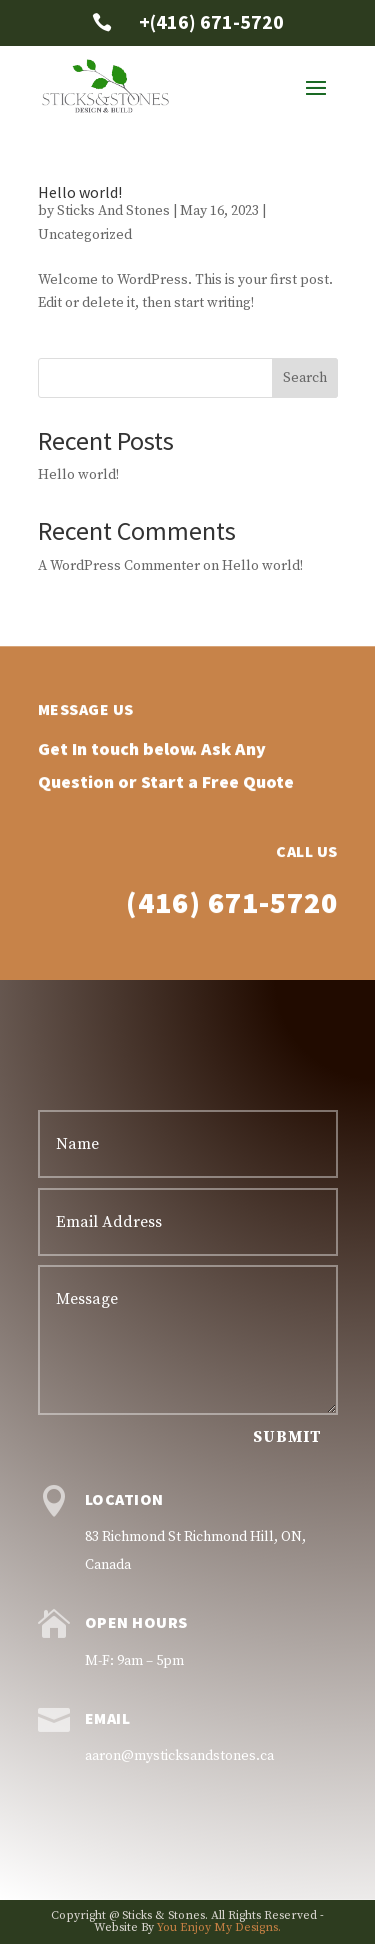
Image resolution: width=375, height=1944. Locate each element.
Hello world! (80, 192)
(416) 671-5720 (232, 973)
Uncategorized (85, 235)
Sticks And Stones (113, 211)
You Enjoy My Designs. (219, 1927)
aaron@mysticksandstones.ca (179, 1756)
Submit (287, 1437)
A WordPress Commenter (119, 566)
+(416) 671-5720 (211, 21)
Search (305, 378)
